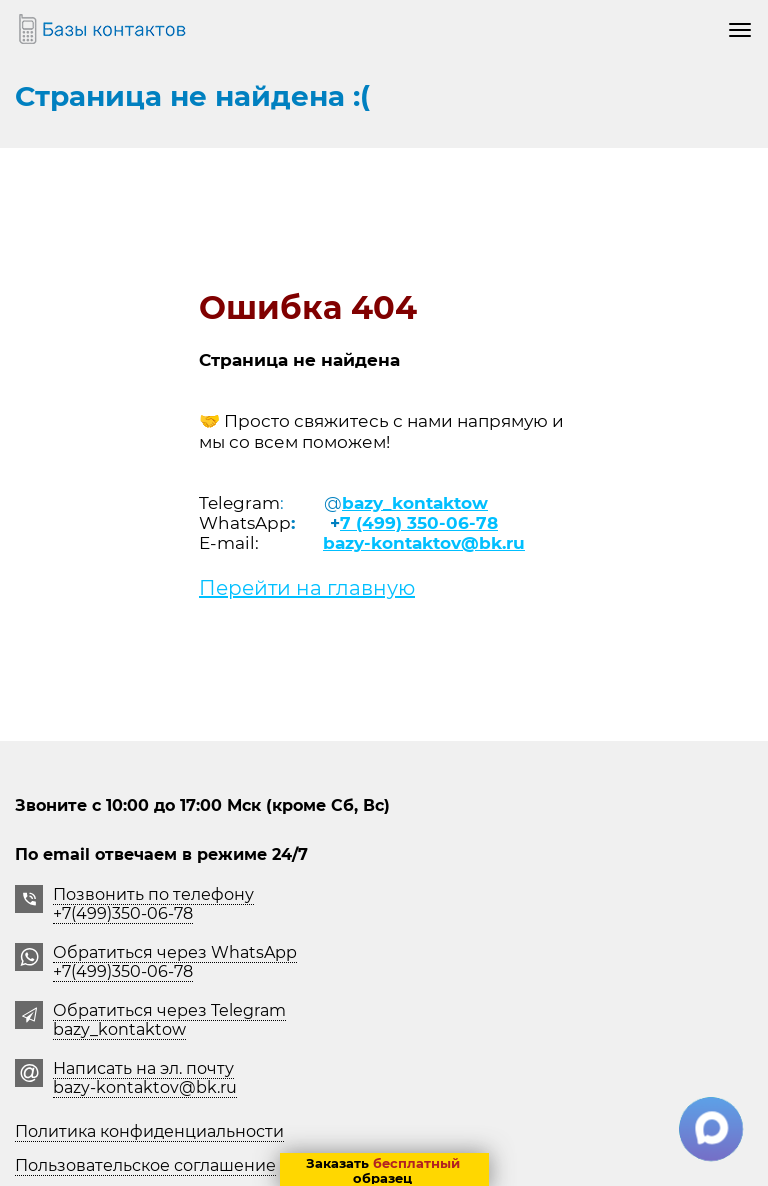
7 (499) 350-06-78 (419, 523)
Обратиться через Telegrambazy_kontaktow (169, 1020)
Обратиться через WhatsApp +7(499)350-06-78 (175, 962)
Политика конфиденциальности (149, 1131)
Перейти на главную (307, 588)
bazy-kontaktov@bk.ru (424, 543)
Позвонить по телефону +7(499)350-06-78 (153, 904)
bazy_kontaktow (415, 503)
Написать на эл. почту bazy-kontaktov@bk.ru (145, 1078)
